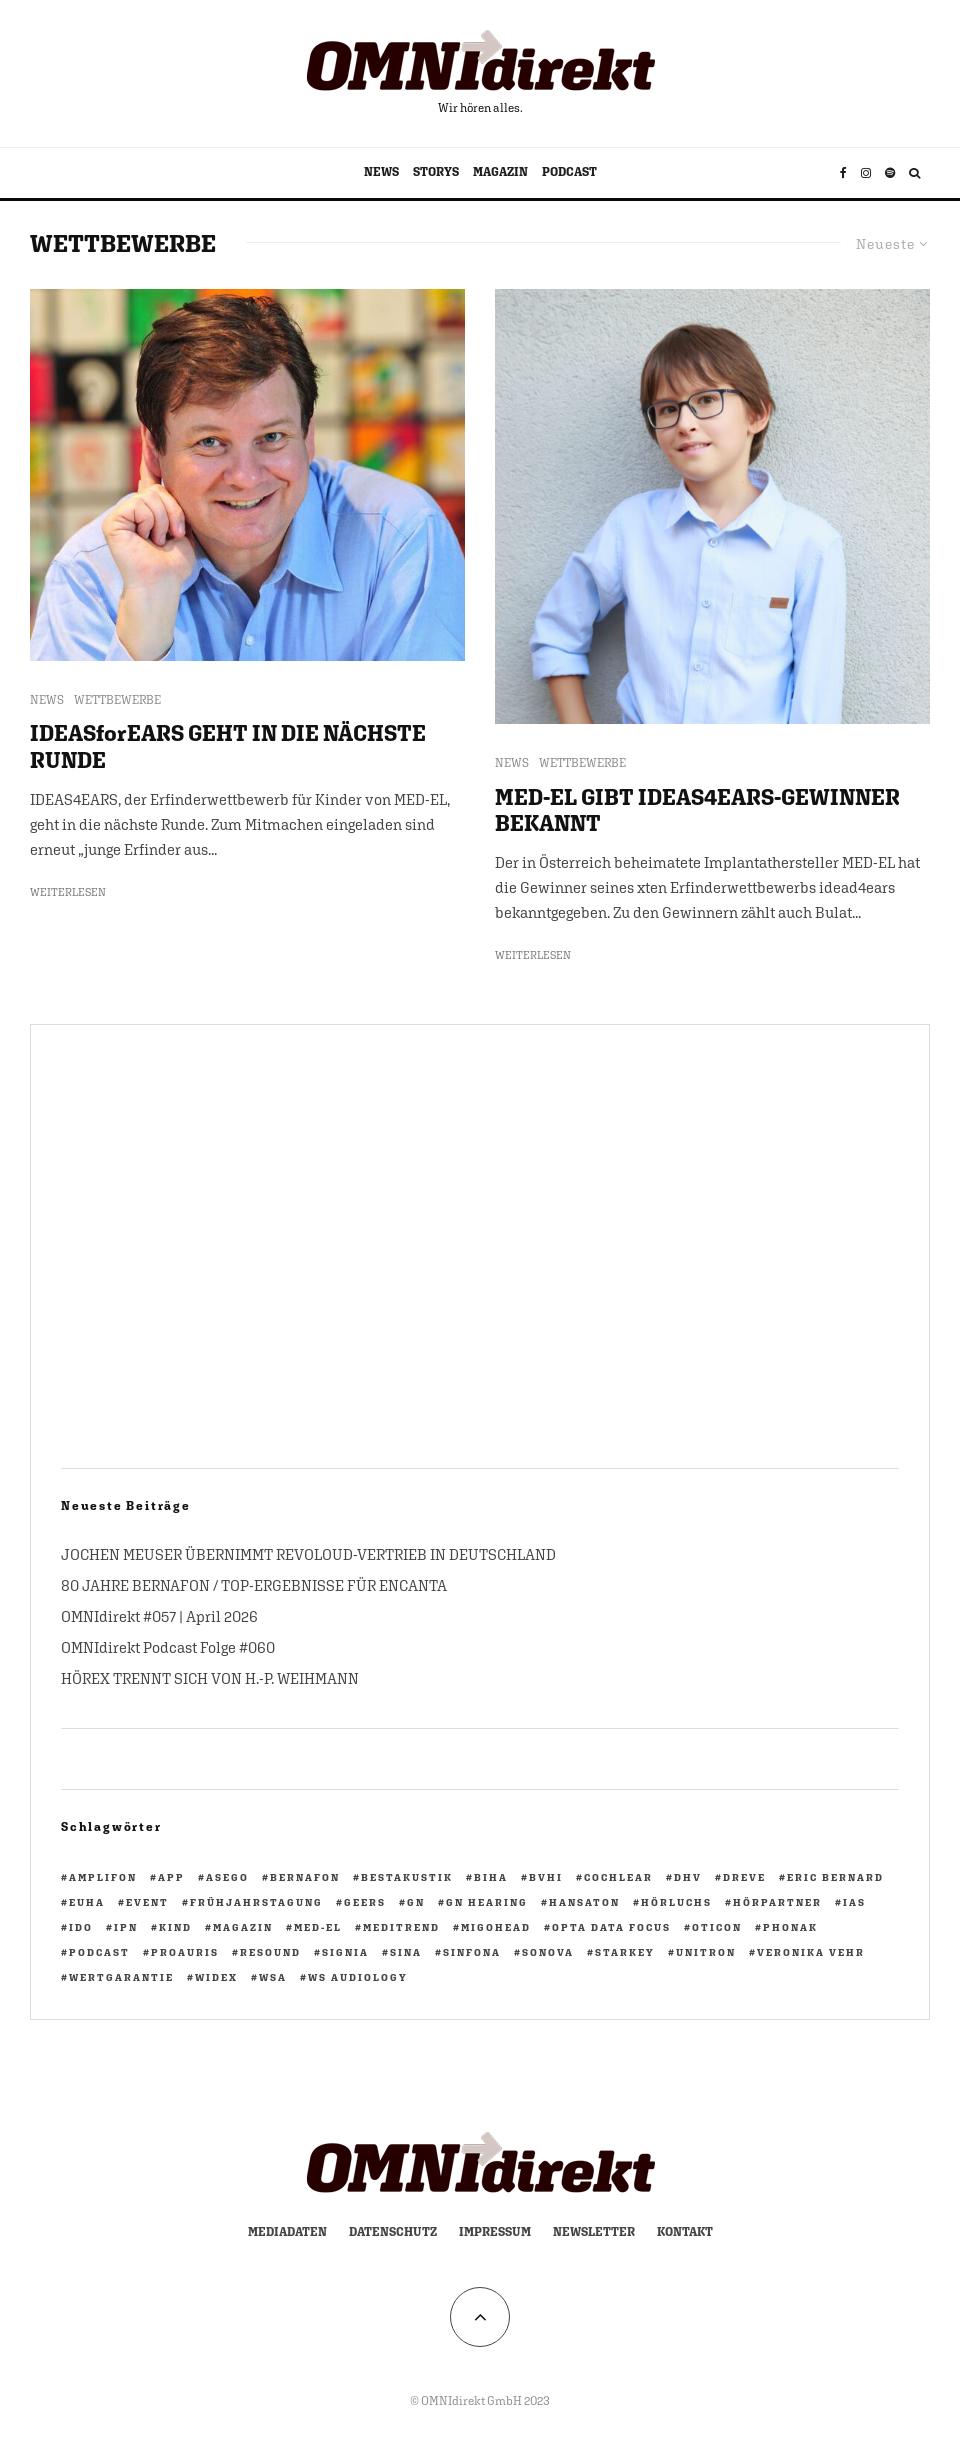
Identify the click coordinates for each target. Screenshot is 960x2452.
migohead (496, 1927)
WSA (273, 1977)
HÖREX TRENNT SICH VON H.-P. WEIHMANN (210, 1678)
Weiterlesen (68, 892)
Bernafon (305, 1877)
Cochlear (618, 1877)
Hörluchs (676, 1902)
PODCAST (569, 172)
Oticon (717, 1927)
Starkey (625, 1952)
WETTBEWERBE (117, 700)
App (171, 1877)
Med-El (318, 1927)
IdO (81, 1927)
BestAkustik (407, 1877)
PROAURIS (185, 1952)
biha (491, 1877)
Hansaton (584, 1902)
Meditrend (401, 1927)
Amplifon (103, 1877)
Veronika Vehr (811, 1952)
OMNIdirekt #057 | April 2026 (159, 1616)
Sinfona (472, 1952)
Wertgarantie (121, 1977)
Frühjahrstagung (256, 1902)
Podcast (99, 1952)
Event (147, 1902)
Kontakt (685, 2232)
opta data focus (611, 1927)
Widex (216, 1977)
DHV (688, 1877)
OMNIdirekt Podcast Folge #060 (168, 1647)
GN (416, 1902)
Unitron (706, 1952)
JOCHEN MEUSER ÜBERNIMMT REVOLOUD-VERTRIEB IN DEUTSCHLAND (308, 1554)
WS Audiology (358, 1977)
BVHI (546, 1877)
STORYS (436, 172)
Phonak (790, 1927)
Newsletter (594, 2232)
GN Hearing (487, 1902)
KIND (175, 1927)
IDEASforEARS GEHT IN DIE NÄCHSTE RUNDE (228, 746)
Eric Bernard (835, 1877)
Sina (406, 1952)
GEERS (365, 1902)
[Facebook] (843, 173)
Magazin (243, 1927)
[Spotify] (890, 173)
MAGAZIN (500, 172)
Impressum (495, 2232)
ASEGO (227, 1877)
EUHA (87, 1902)
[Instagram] (866, 173)
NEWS (381, 172)
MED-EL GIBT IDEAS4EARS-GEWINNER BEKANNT (697, 810)
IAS (854, 1902)
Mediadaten (287, 2232)
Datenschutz (393, 2232)
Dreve (744, 1877)
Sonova (548, 1952)
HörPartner (777, 1902)
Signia (345, 1952)
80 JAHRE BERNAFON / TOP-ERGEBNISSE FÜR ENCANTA (254, 1585)
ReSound (270, 1952)
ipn (126, 1927)
